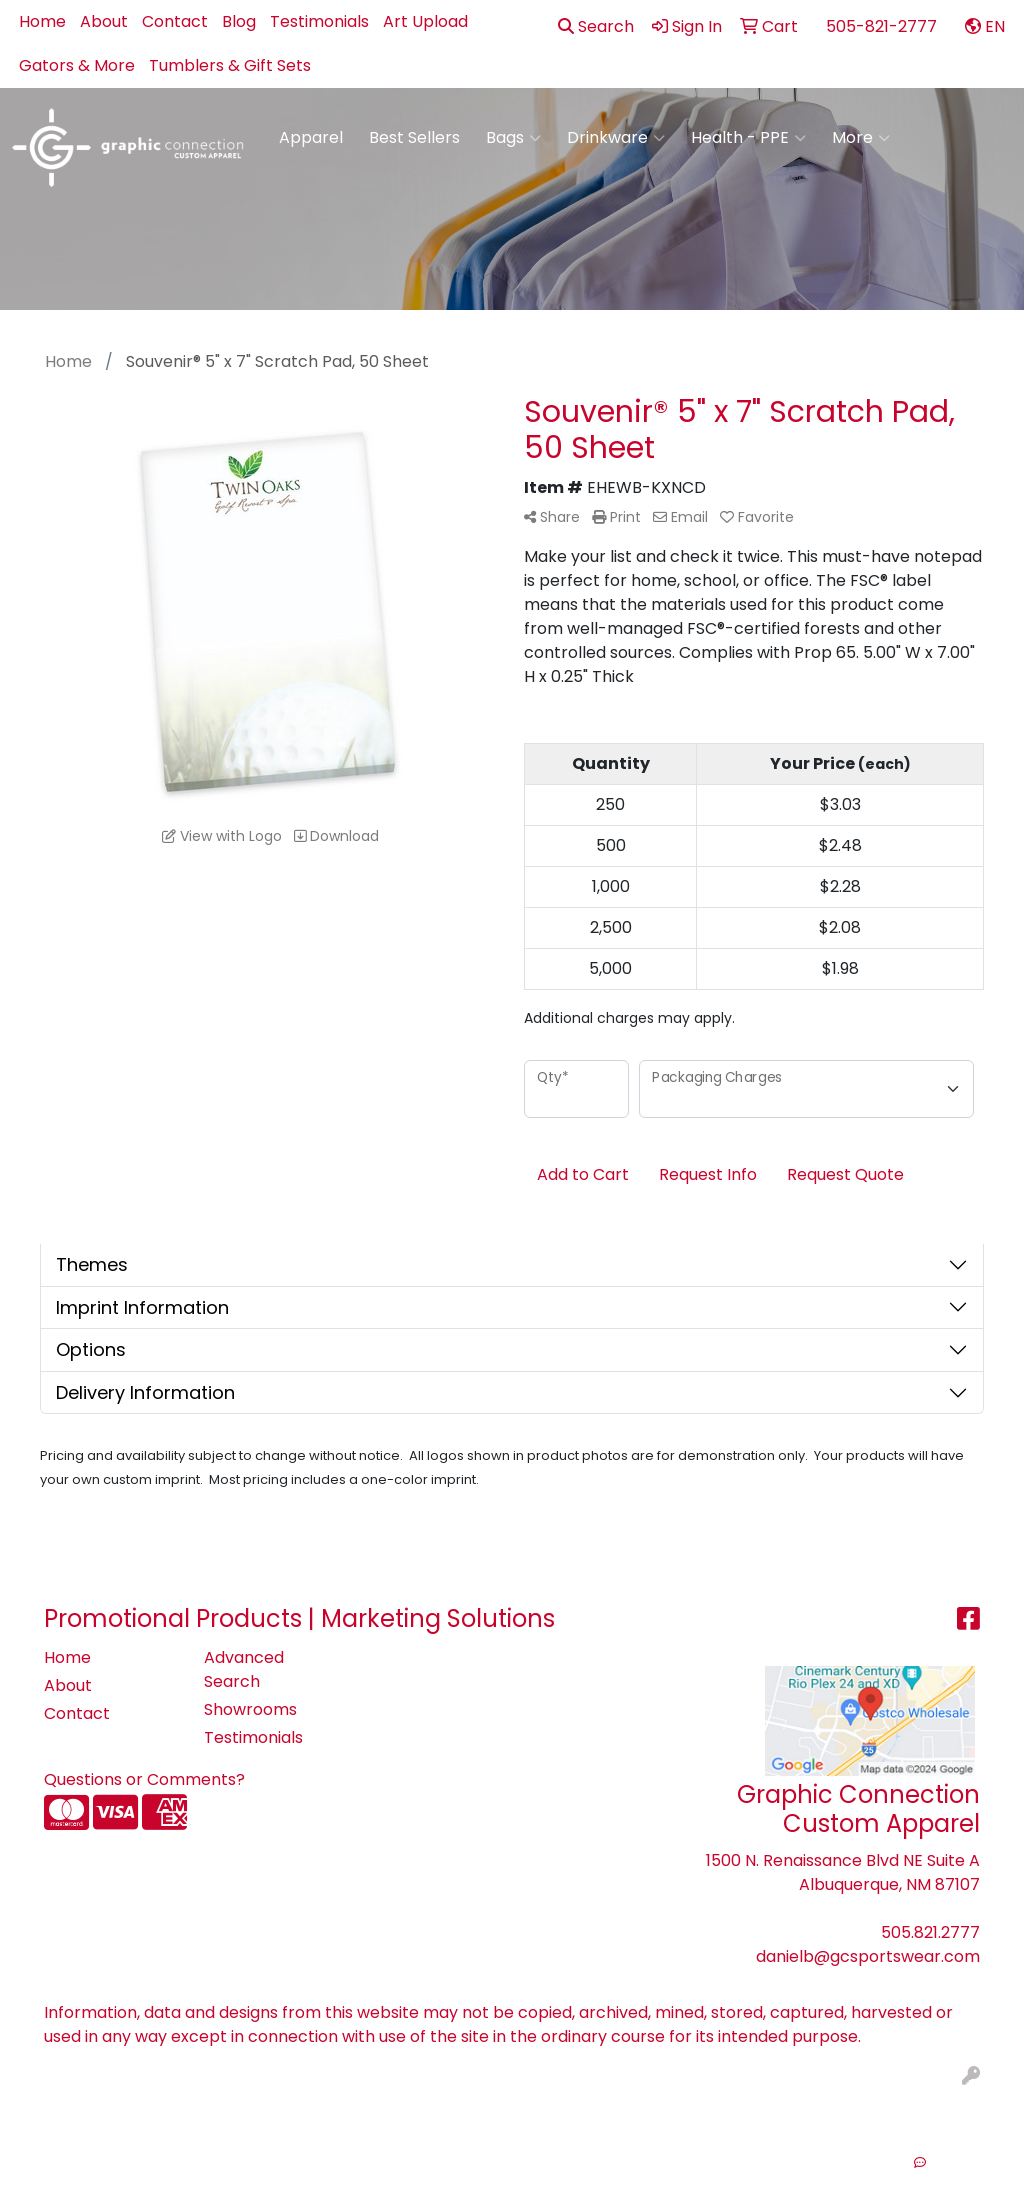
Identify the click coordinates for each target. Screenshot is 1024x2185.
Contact (175, 21)
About (104, 21)
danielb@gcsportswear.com (868, 1956)
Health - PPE (748, 138)
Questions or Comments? (144, 1779)
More (861, 138)
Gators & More (77, 65)
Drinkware (616, 138)
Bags (513, 138)
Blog (239, 21)
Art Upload (425, 21)
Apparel (311, 137)
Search (596, 26)
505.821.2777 (930, 1932)
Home (42, 21)
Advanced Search (244, 1669)
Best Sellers (414, 137)
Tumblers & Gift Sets (230, 65)
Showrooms (250, 1709)
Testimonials (319, 21)
